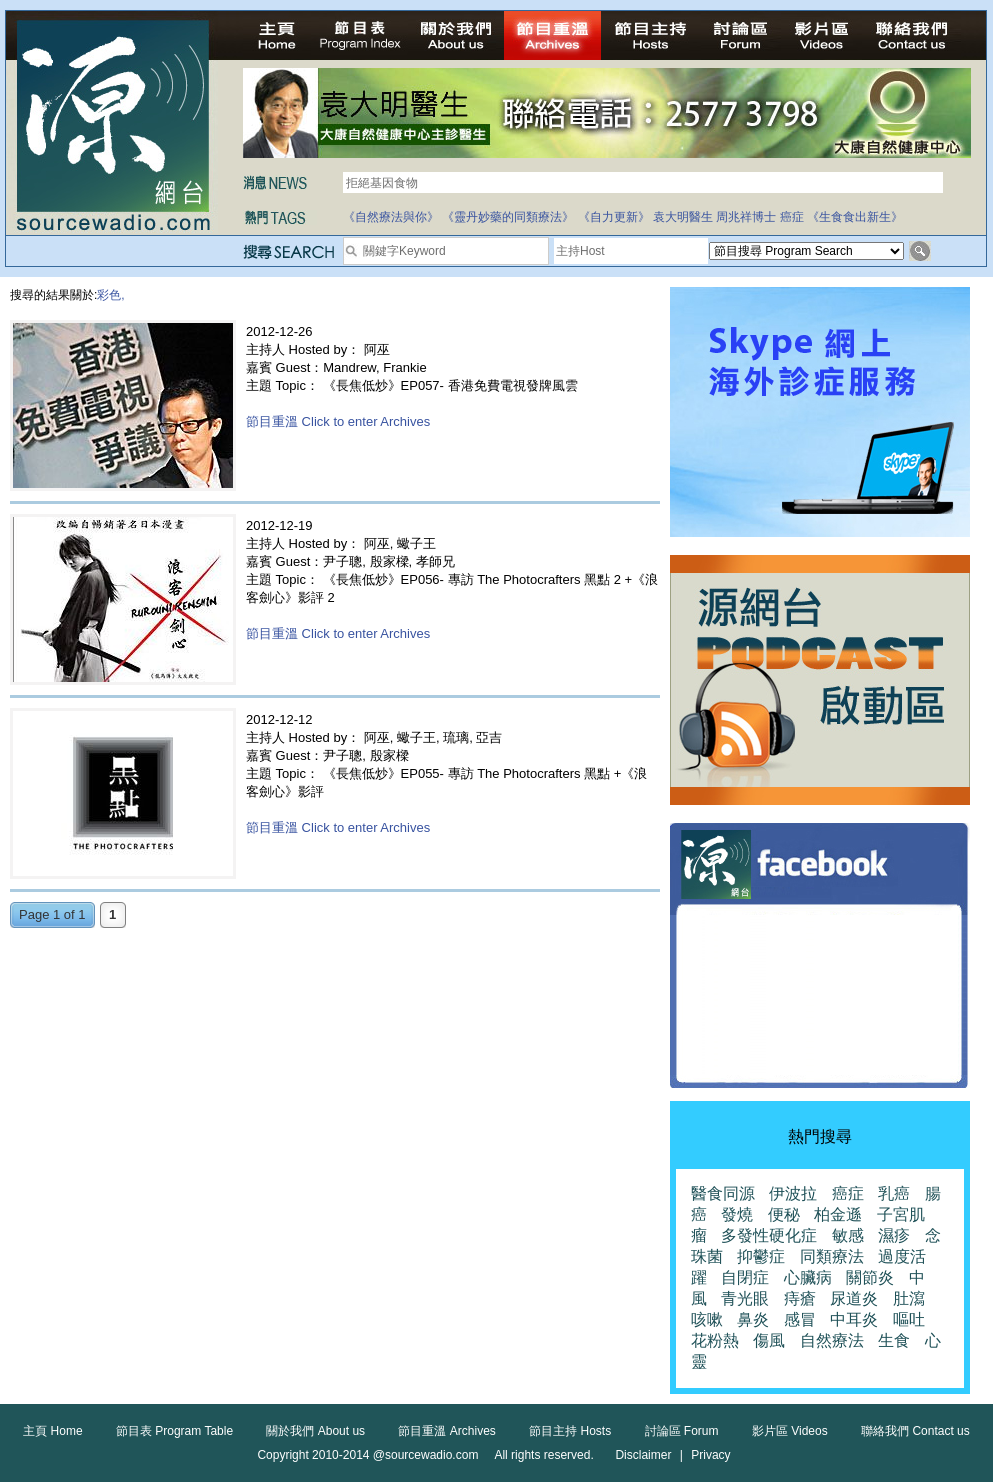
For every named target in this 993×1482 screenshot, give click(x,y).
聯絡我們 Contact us (915, 1431)
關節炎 (870, 1277)
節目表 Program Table (174, 1431)
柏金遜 (838, 1214)
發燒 (737, 1214)
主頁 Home (52, 1431)
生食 (894, 1340)
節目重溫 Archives (446, 1431)
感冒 (800, 1319)
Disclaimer (643, 1455)
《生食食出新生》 (855, 217)
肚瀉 (909, 1298)
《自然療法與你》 (391, 217)
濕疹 (894, 1235)
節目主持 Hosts (570, 1431)
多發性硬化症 (769, 1235)
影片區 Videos (790, 1431)
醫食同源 (723, 1193)
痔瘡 (800, 1298)
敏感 (848, 1235)
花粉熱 (715, 1340)
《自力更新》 (614, 217)
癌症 (792, 217)
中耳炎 (854, 1319)
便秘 (784, 1214)
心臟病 (808, 1277)
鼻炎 (753, 1319)
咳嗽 (707, 1319)
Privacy (710, 1455)
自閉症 (745, 1277)
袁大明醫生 (683, 217)
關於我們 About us (315, 1431)
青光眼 (745, 1298)
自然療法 (832, 1340)
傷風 (769, 1340)
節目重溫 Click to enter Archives (338, 421)
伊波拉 (793, 1193)
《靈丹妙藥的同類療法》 (508, 217)
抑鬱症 (761, 1256)
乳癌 (894, 1193)
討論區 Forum (682, 1431)
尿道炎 (854, 1298)
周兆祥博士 (746, 217)
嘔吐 (909, 1319)
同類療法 (832, 1256)
